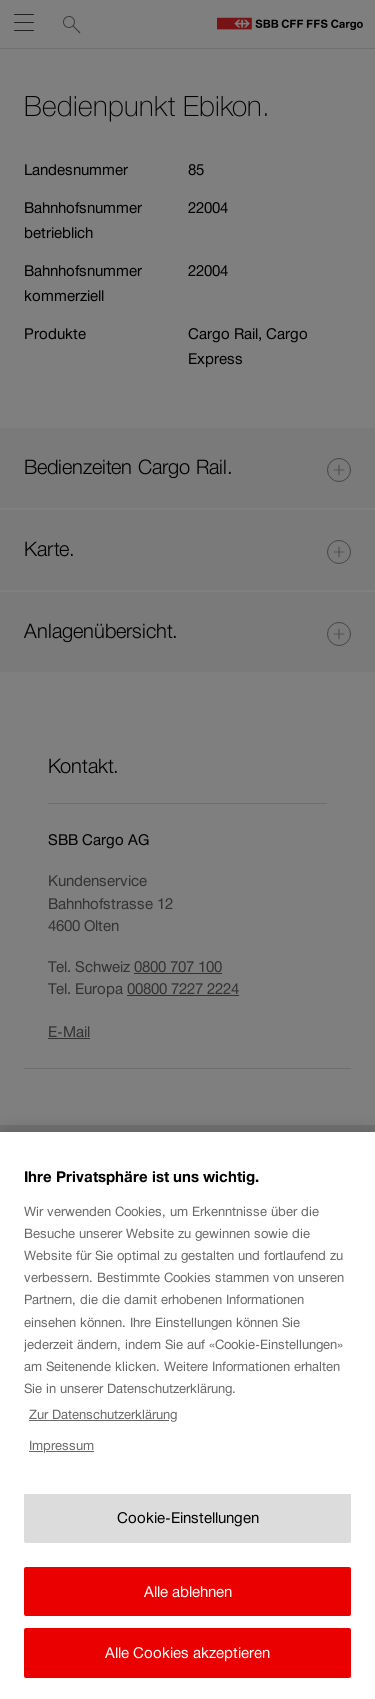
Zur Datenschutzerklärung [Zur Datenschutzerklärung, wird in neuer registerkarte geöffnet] (103, 1429)
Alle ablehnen (188, 1606)
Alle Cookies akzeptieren (187, 1668)
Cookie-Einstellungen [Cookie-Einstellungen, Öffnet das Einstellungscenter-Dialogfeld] (188, 1533)
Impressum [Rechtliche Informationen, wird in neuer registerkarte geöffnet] (61, 1460)
